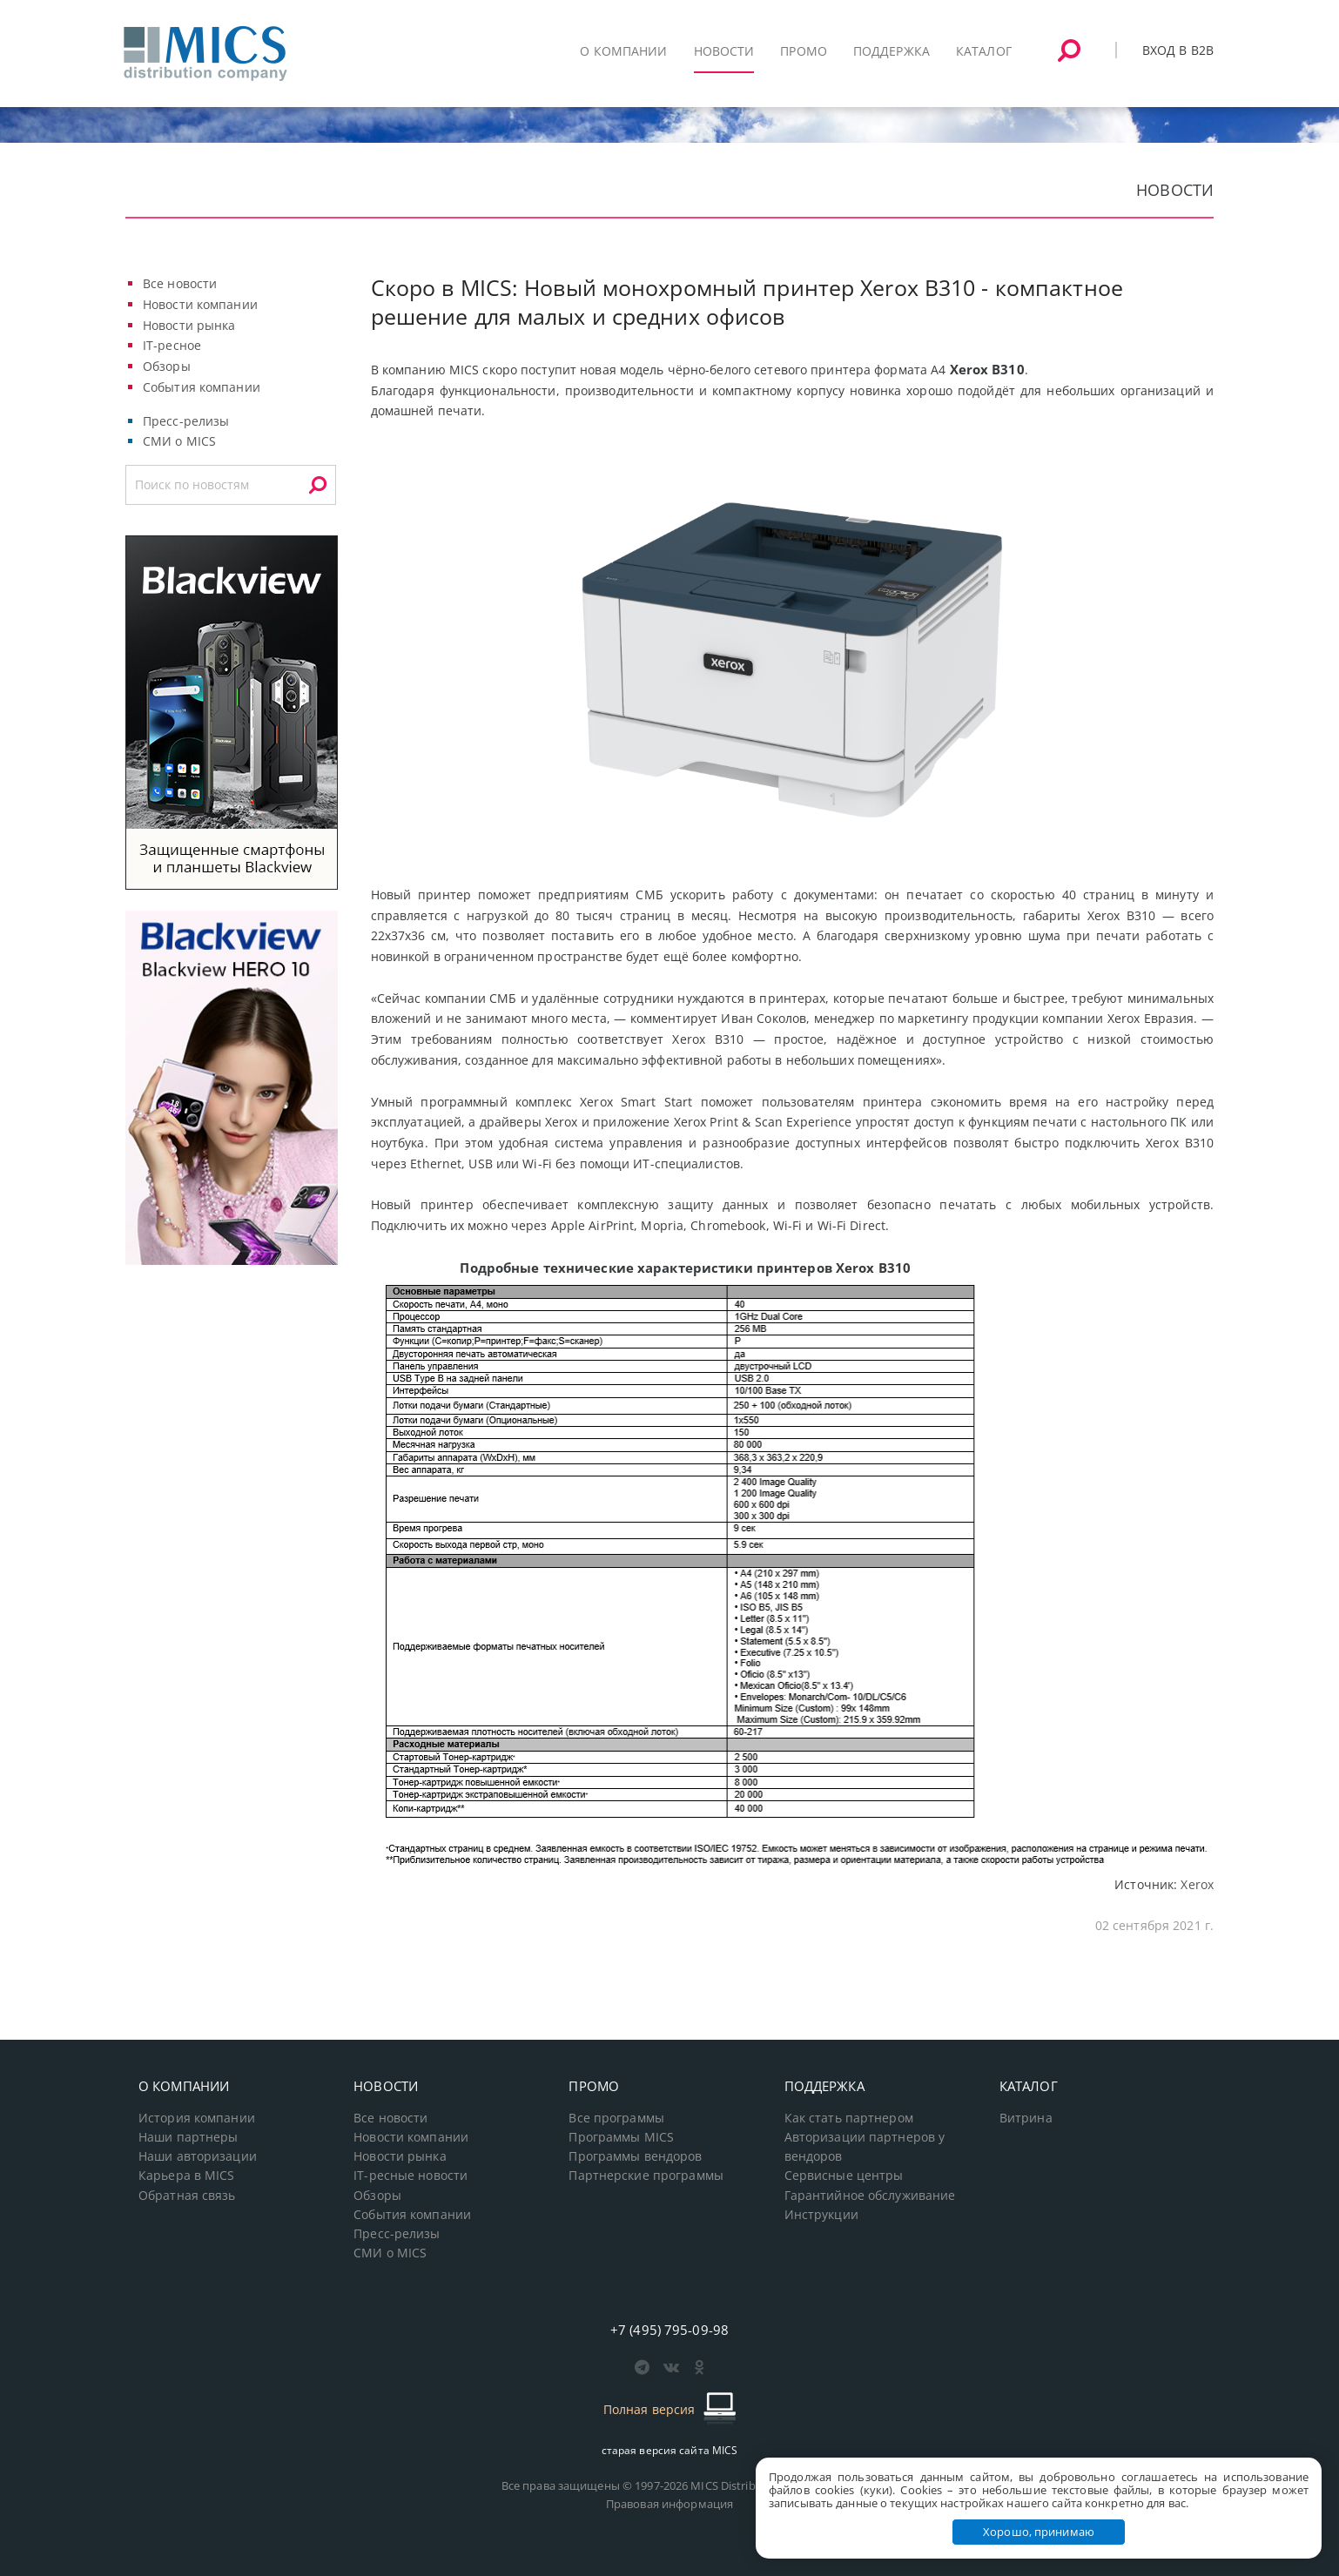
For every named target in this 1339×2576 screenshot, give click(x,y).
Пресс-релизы (186, 421)
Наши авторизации (197, 2156)
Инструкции (821, 2215)
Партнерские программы (646, 2175)
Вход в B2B (1178, 50)
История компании (196, 2118)
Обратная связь (187, 2195)
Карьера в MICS (186, 2175)
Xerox (1197, 1884)
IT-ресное (172, 345)
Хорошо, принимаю (1038, 2531)
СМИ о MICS (179, 441)
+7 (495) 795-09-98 (669, 2329)
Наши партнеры (188, 2137)
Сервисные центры (844, 2175)
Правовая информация (669, 2504)
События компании (201, 387)
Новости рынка (189, 325)
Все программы (616, 2118)
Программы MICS (621, 2137)
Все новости (180, 283)
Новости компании (200, 304)
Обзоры (167, 366)
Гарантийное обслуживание (870, 2195)
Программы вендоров (635, 2156)
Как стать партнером (848, 2118)
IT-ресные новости (410, 2175)
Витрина (1026, 2118)
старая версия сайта (670, 2450)
